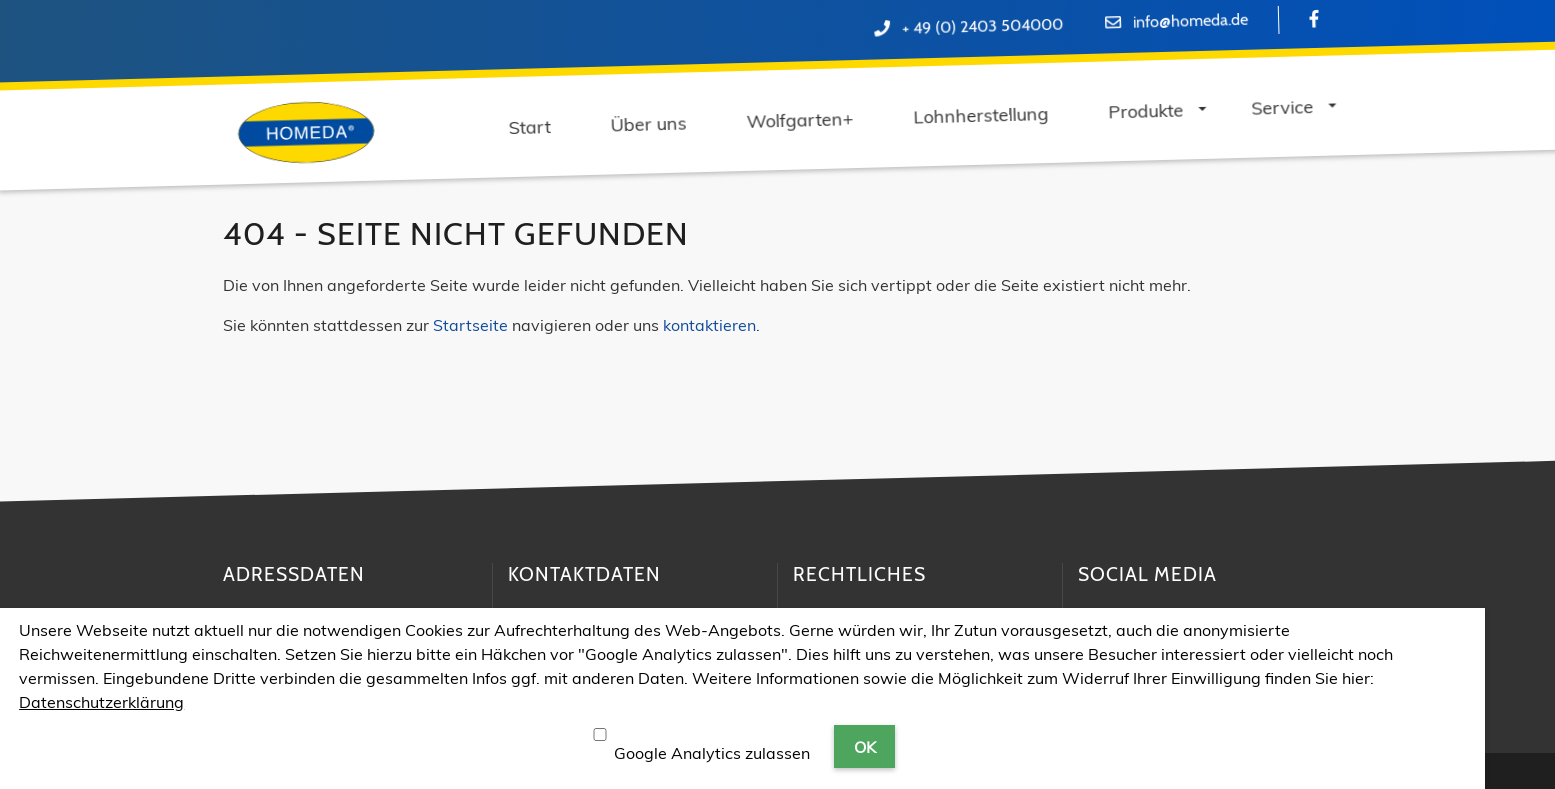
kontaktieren (709, 325)
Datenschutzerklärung (101, 702)
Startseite (470, 325)
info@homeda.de (1190, 21)
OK (865, 747)
